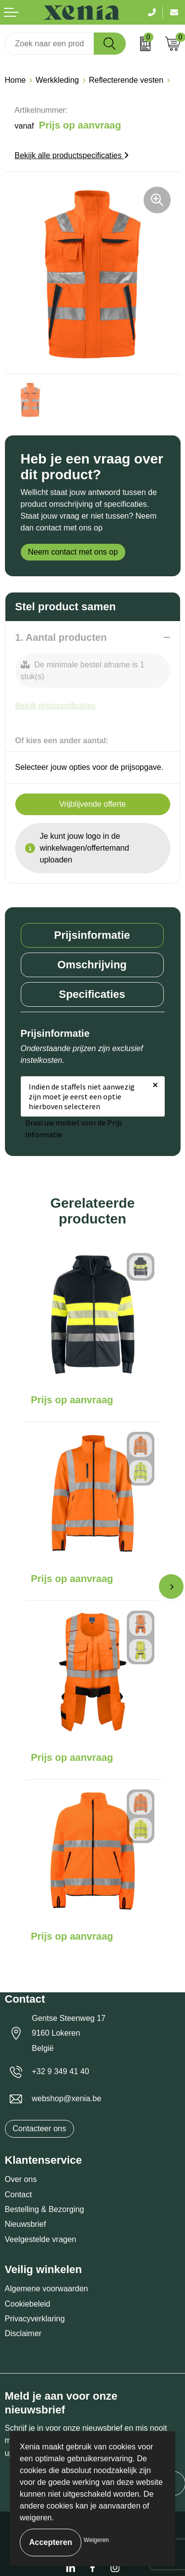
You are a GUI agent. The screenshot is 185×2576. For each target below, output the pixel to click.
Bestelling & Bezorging (44, 2209)
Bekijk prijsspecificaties (55, 705)
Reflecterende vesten (126, 80)
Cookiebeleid (28, 2304)
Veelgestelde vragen (40, 2239)
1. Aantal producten (61, 637)
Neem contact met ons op (73, 552)
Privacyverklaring (35, 2318)
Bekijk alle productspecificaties (72, 155)
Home (15, 80)
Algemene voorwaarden (46, 2288)
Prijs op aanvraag (72, 1399)
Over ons (21, 2179)
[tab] (92, 935)
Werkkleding (57, 80)
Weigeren (96, 2540)
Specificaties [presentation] (92, 994)
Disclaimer (23, 2333)
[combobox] (49, 44)
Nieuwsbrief (25, 2224)
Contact (18, 2194)
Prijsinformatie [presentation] (92, 935)
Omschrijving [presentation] (92, 964)
